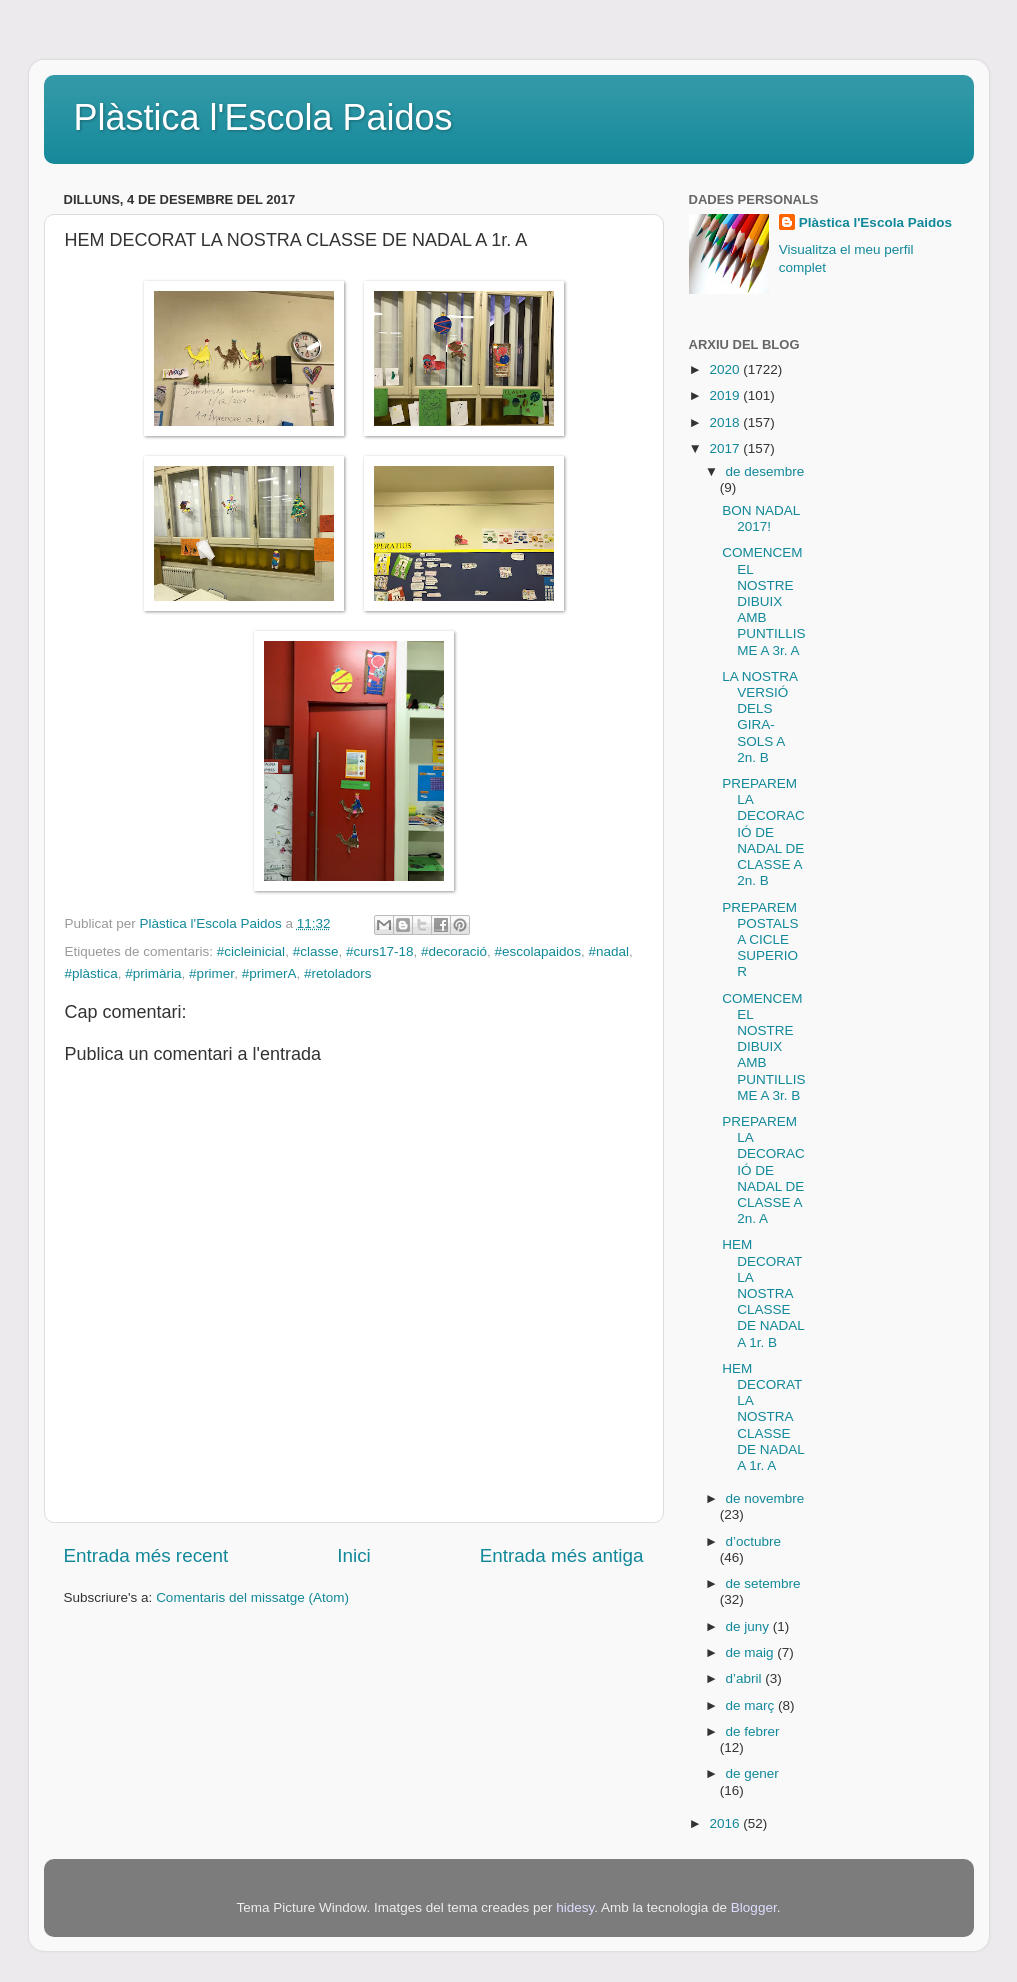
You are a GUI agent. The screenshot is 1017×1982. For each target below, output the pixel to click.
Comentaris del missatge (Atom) (252, 1597)
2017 (726, 448)
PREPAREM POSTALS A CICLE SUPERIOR (760, 940)
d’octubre (754, 1541)
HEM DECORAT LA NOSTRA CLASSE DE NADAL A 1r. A (763, 1417)
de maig (752, 1652)
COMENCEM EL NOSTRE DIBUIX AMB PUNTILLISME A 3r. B (763, 1047)
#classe (316, 951)
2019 (726, 395)
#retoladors (338, 973)
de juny (749, 1626)
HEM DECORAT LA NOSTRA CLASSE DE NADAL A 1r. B (763, 1293)
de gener (752, 1773)
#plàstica (91, 973)
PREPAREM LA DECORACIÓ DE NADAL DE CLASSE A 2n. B (763, 832)
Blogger (754, 1907)
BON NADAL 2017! (761, 518)
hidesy (575, 1907)
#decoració (454, 951)
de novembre (765, 1498)
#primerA (269, 973)
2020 (726, 369)
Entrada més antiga (562, 1555)
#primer (211, 973)
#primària (153, 973)
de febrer (753, 1731)
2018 (726, 422)
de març (752, 1705)
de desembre (765, 471)
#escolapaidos (538, 951)
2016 (726, 1823)
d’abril (746, 1678)
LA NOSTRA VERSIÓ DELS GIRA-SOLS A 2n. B (759, 717)
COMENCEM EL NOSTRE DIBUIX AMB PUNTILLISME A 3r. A (763, 601)
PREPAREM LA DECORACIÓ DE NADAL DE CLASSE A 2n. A (763, 1170)
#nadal (608, 951)
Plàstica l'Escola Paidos (263, 117)
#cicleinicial (251, 951)
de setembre (763, 1583)
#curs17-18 (380, 951)
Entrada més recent (146, 1555)
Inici (354, 1555)
